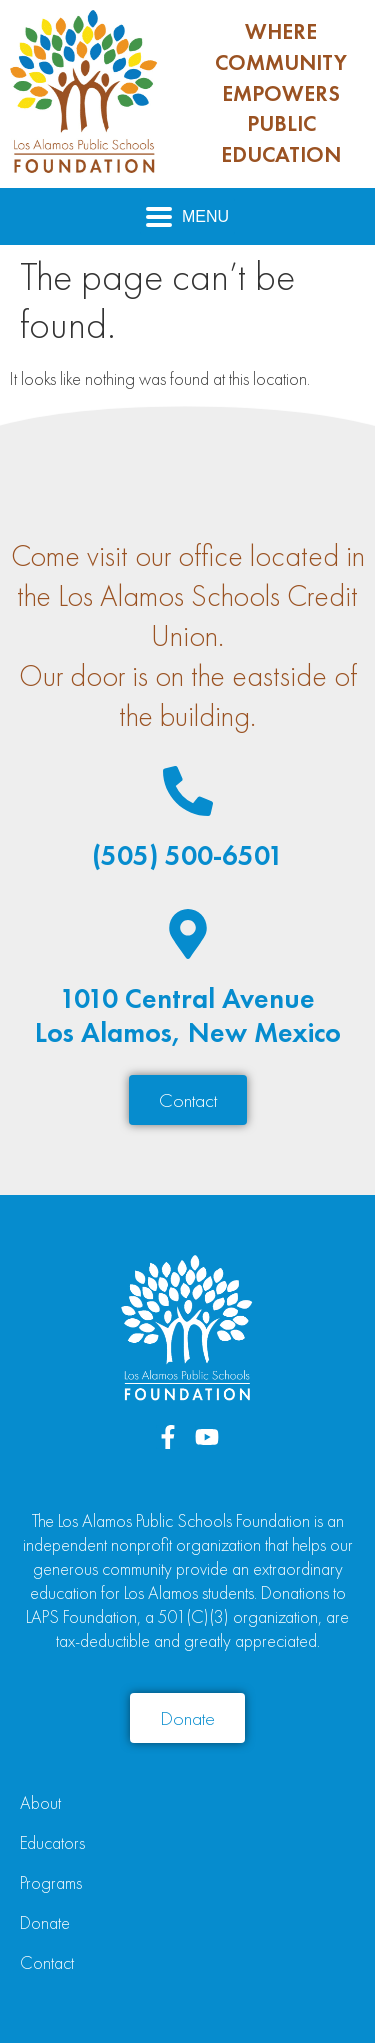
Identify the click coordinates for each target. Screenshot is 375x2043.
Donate (45, 1922)
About (40, 1802)
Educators (52, 1842)
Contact (47, 1962)
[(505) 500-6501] (188, 791)
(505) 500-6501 (188, 855)
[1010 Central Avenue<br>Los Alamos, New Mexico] (188, 934)
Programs (51, 1882)
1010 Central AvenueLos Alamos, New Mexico (188, 1015)
